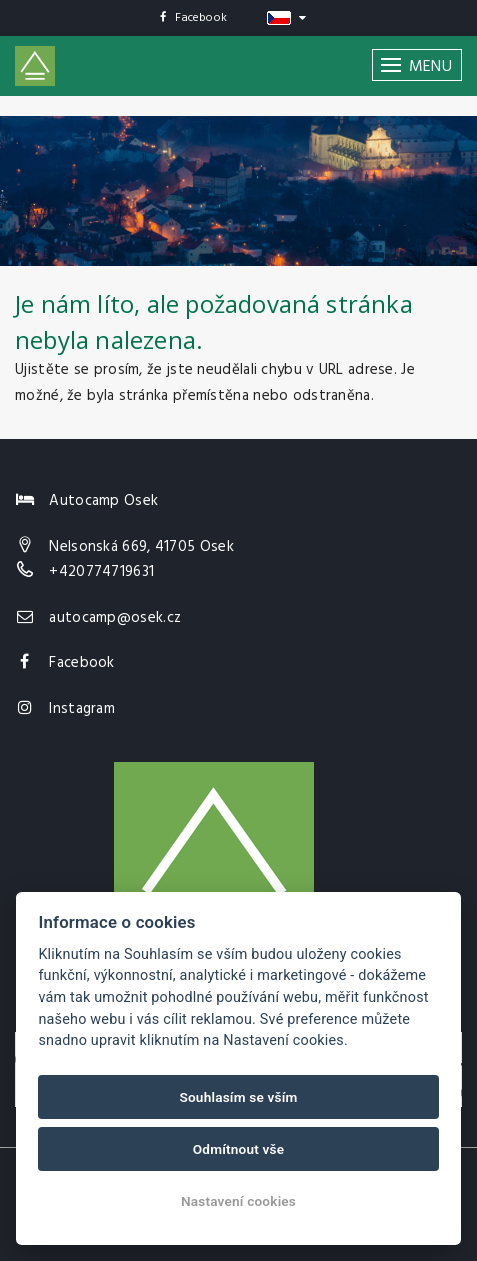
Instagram (82, 709)
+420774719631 (101, 572)
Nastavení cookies (238, 1201)
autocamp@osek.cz (115, 618)
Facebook (193, 18)
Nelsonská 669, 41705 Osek (141, 547)
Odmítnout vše (239, 1149)
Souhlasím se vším (238, 1097)
